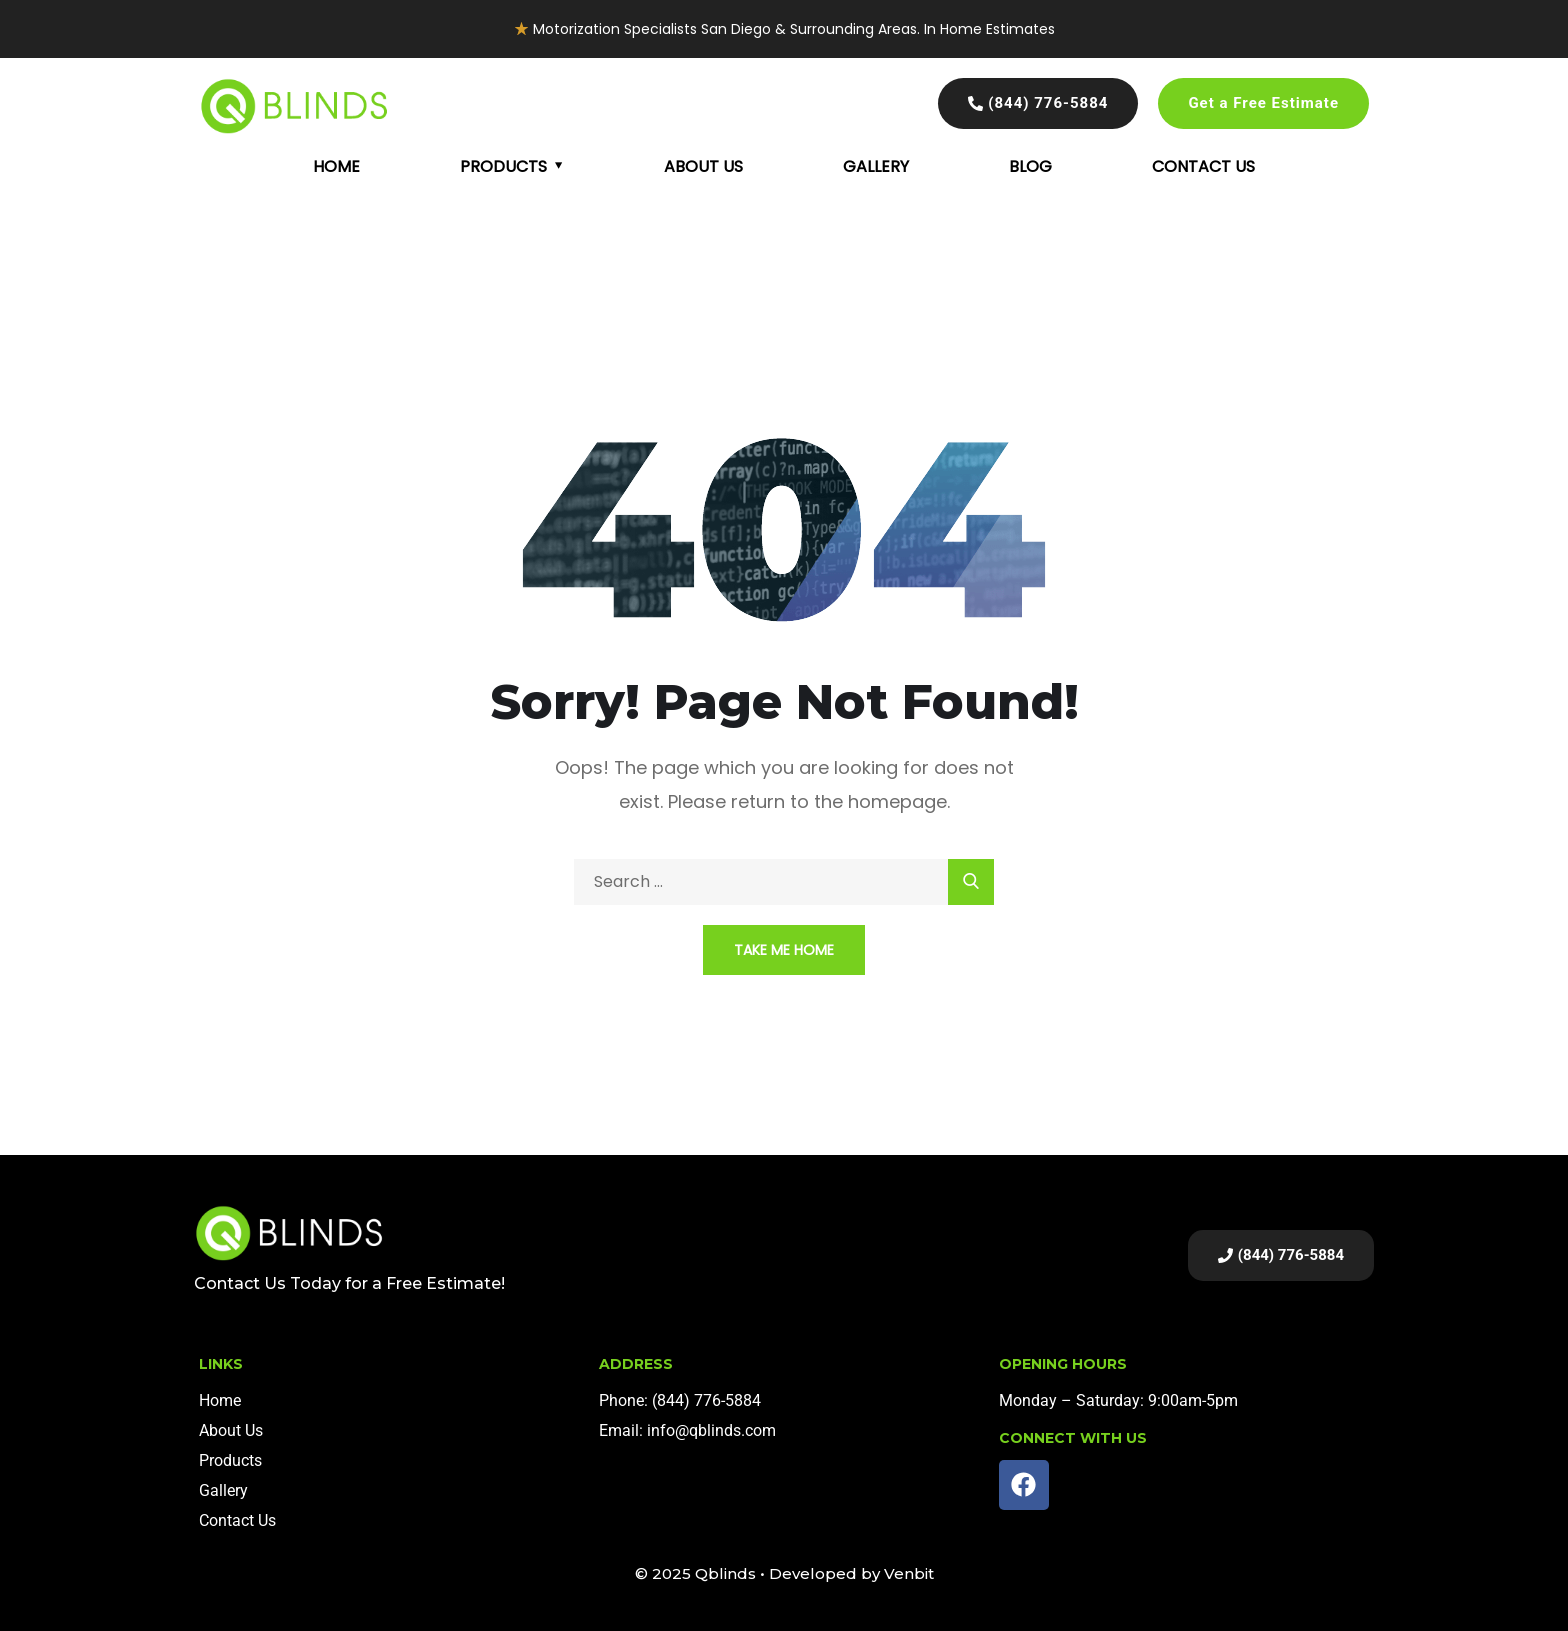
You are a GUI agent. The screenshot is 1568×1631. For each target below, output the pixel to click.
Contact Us (1203, 166)
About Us (703, 166)
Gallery (876, 166)
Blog (1030, 166)
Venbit (909, 1573)
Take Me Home (784, 950)
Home (336, 166)
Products (503, 166)
